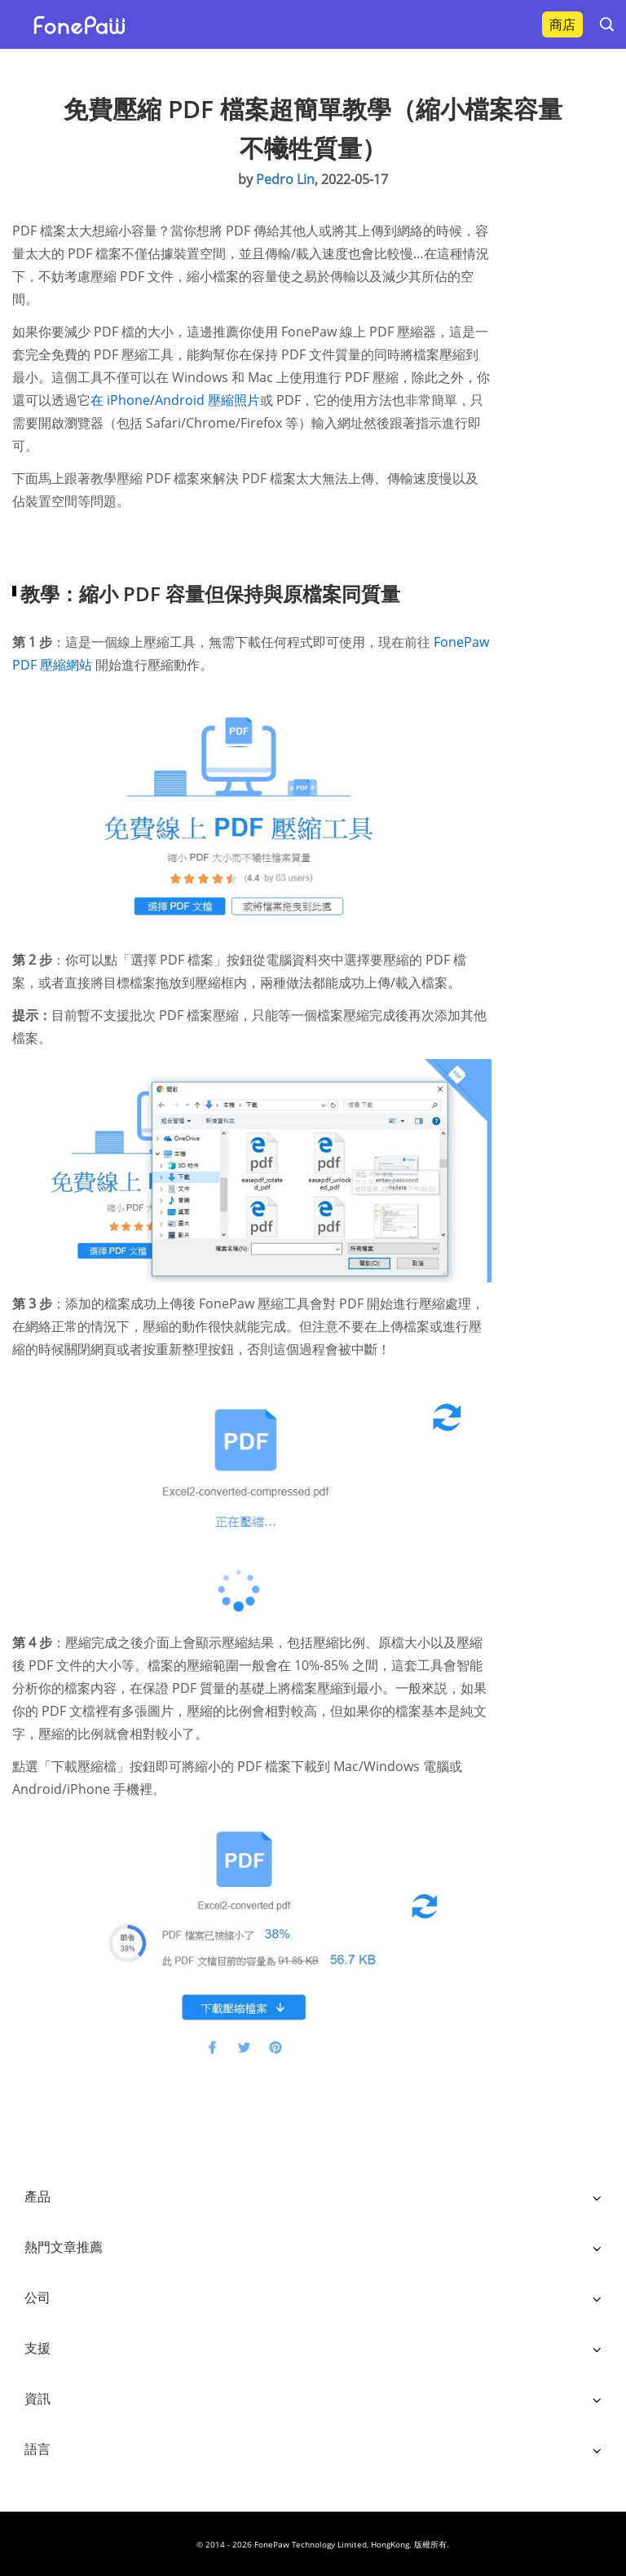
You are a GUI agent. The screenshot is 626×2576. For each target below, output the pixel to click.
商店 (562, 24)
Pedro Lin (285, 179)
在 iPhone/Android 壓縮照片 (175, 400)
